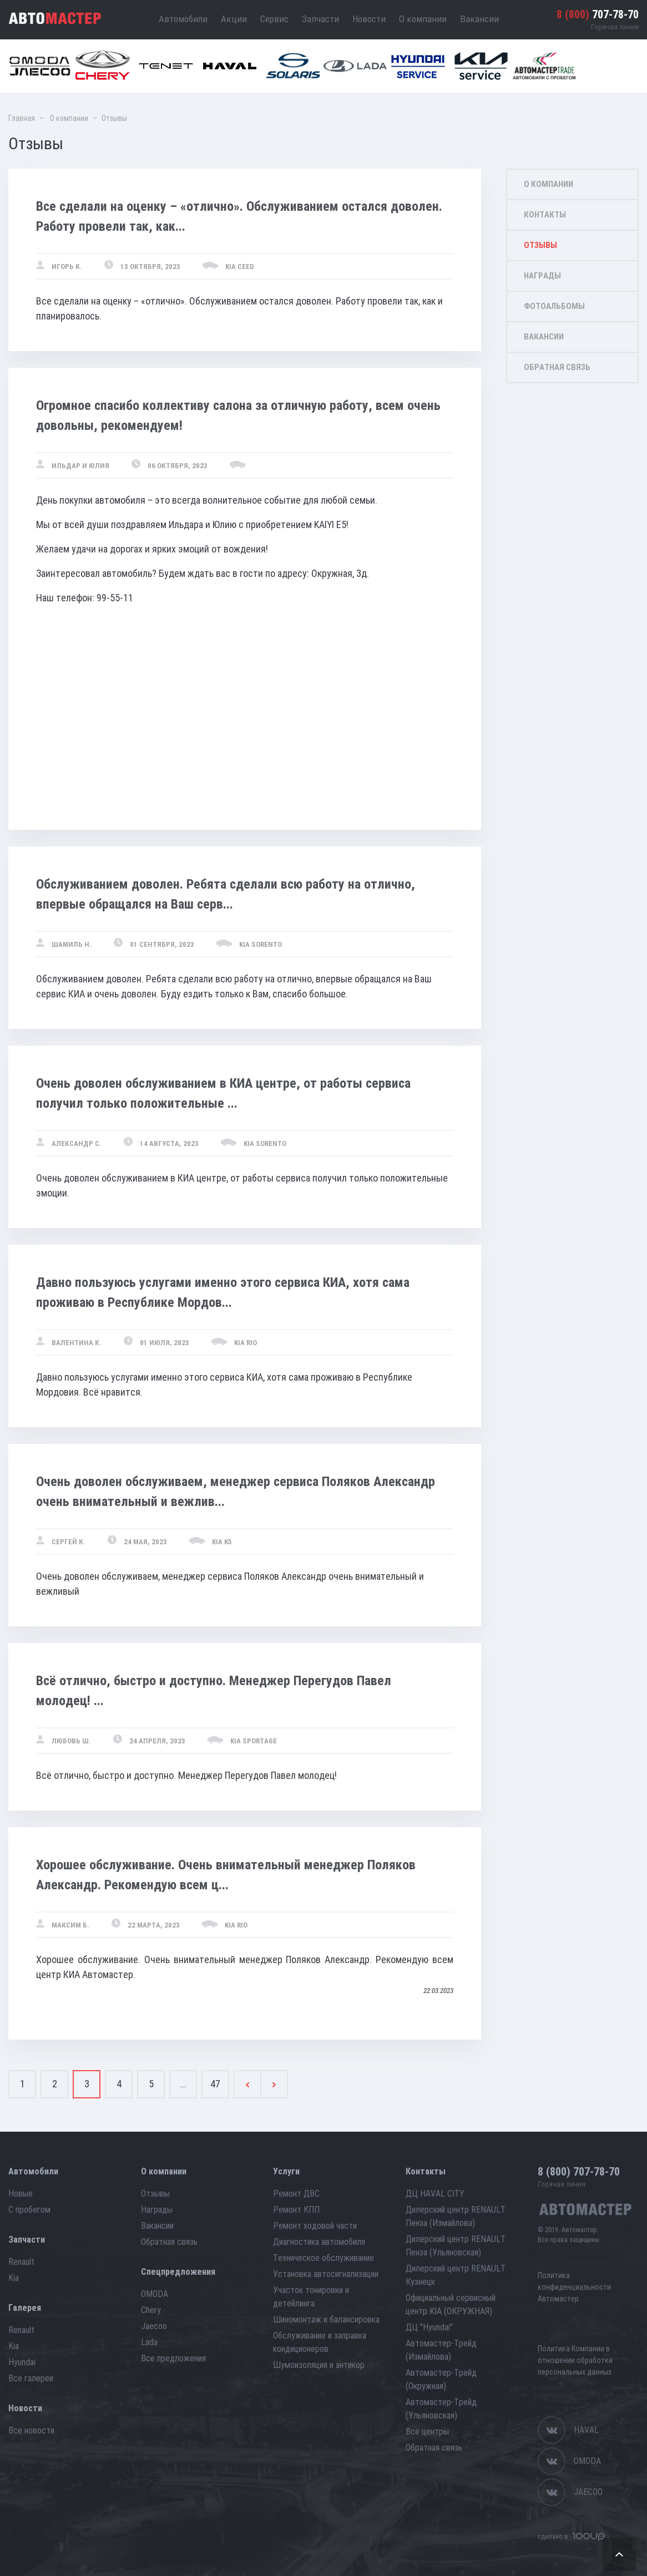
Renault (21, 2261)
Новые (20, 2193)
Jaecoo (154, 2326)
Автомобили (183, 18)
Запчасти (320, 18)
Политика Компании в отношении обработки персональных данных (575, 2360)
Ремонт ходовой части (315, 2225)
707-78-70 (598, 14)
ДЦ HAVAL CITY (435, 2193)
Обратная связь (557, 367)
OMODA (154, 2294)
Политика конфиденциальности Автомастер (574, 2287)
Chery (151, 2310)
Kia (13, 2278)
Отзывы (540, 245)
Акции (234, 18)
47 (215, 2084)
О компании (423, 18)
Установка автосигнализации (325, 2274)
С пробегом (29, 2209)
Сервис (274, 18)
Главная (21, 118)
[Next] (274, 2084)
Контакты (545, 215)
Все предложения (173, 2358)
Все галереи (30, 2378)
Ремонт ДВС (296, 2193)
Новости (369, 18)
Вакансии (479, 18)
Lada (149, 2342)
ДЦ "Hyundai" (429, 2327)
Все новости (31, 2430)
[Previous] (247, 2084)
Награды (542, 276)
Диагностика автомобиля (319, 2242)
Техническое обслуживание (323, 2258)
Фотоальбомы (554, 306)
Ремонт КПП (296, 2209)
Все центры (427, 2431)
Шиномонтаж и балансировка (326, 2319)
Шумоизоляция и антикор (319, 2365)
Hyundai (22, 2362)
